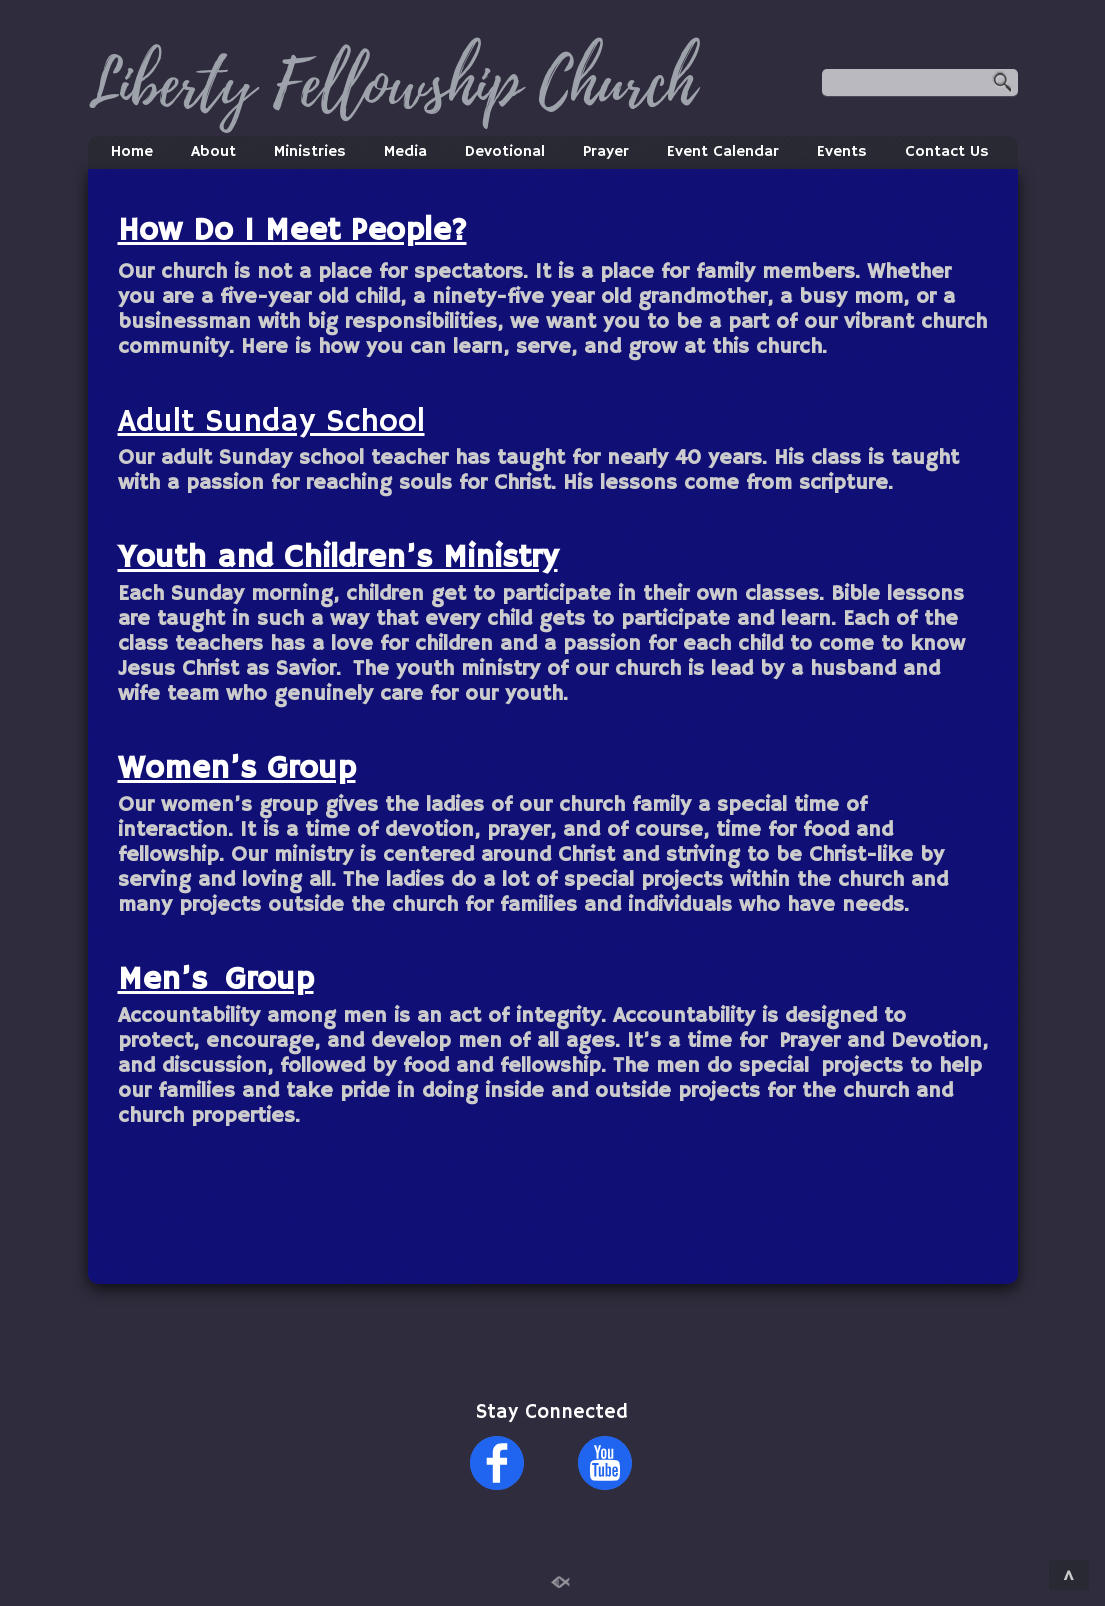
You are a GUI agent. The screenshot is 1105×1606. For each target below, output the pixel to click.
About (213, 152)
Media (405, 152)
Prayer (606, 152)
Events (842, 152)
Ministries (310, 152)
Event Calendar (723, 152)
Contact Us (947, 152)
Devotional (505, 152)
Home (132, 152)
